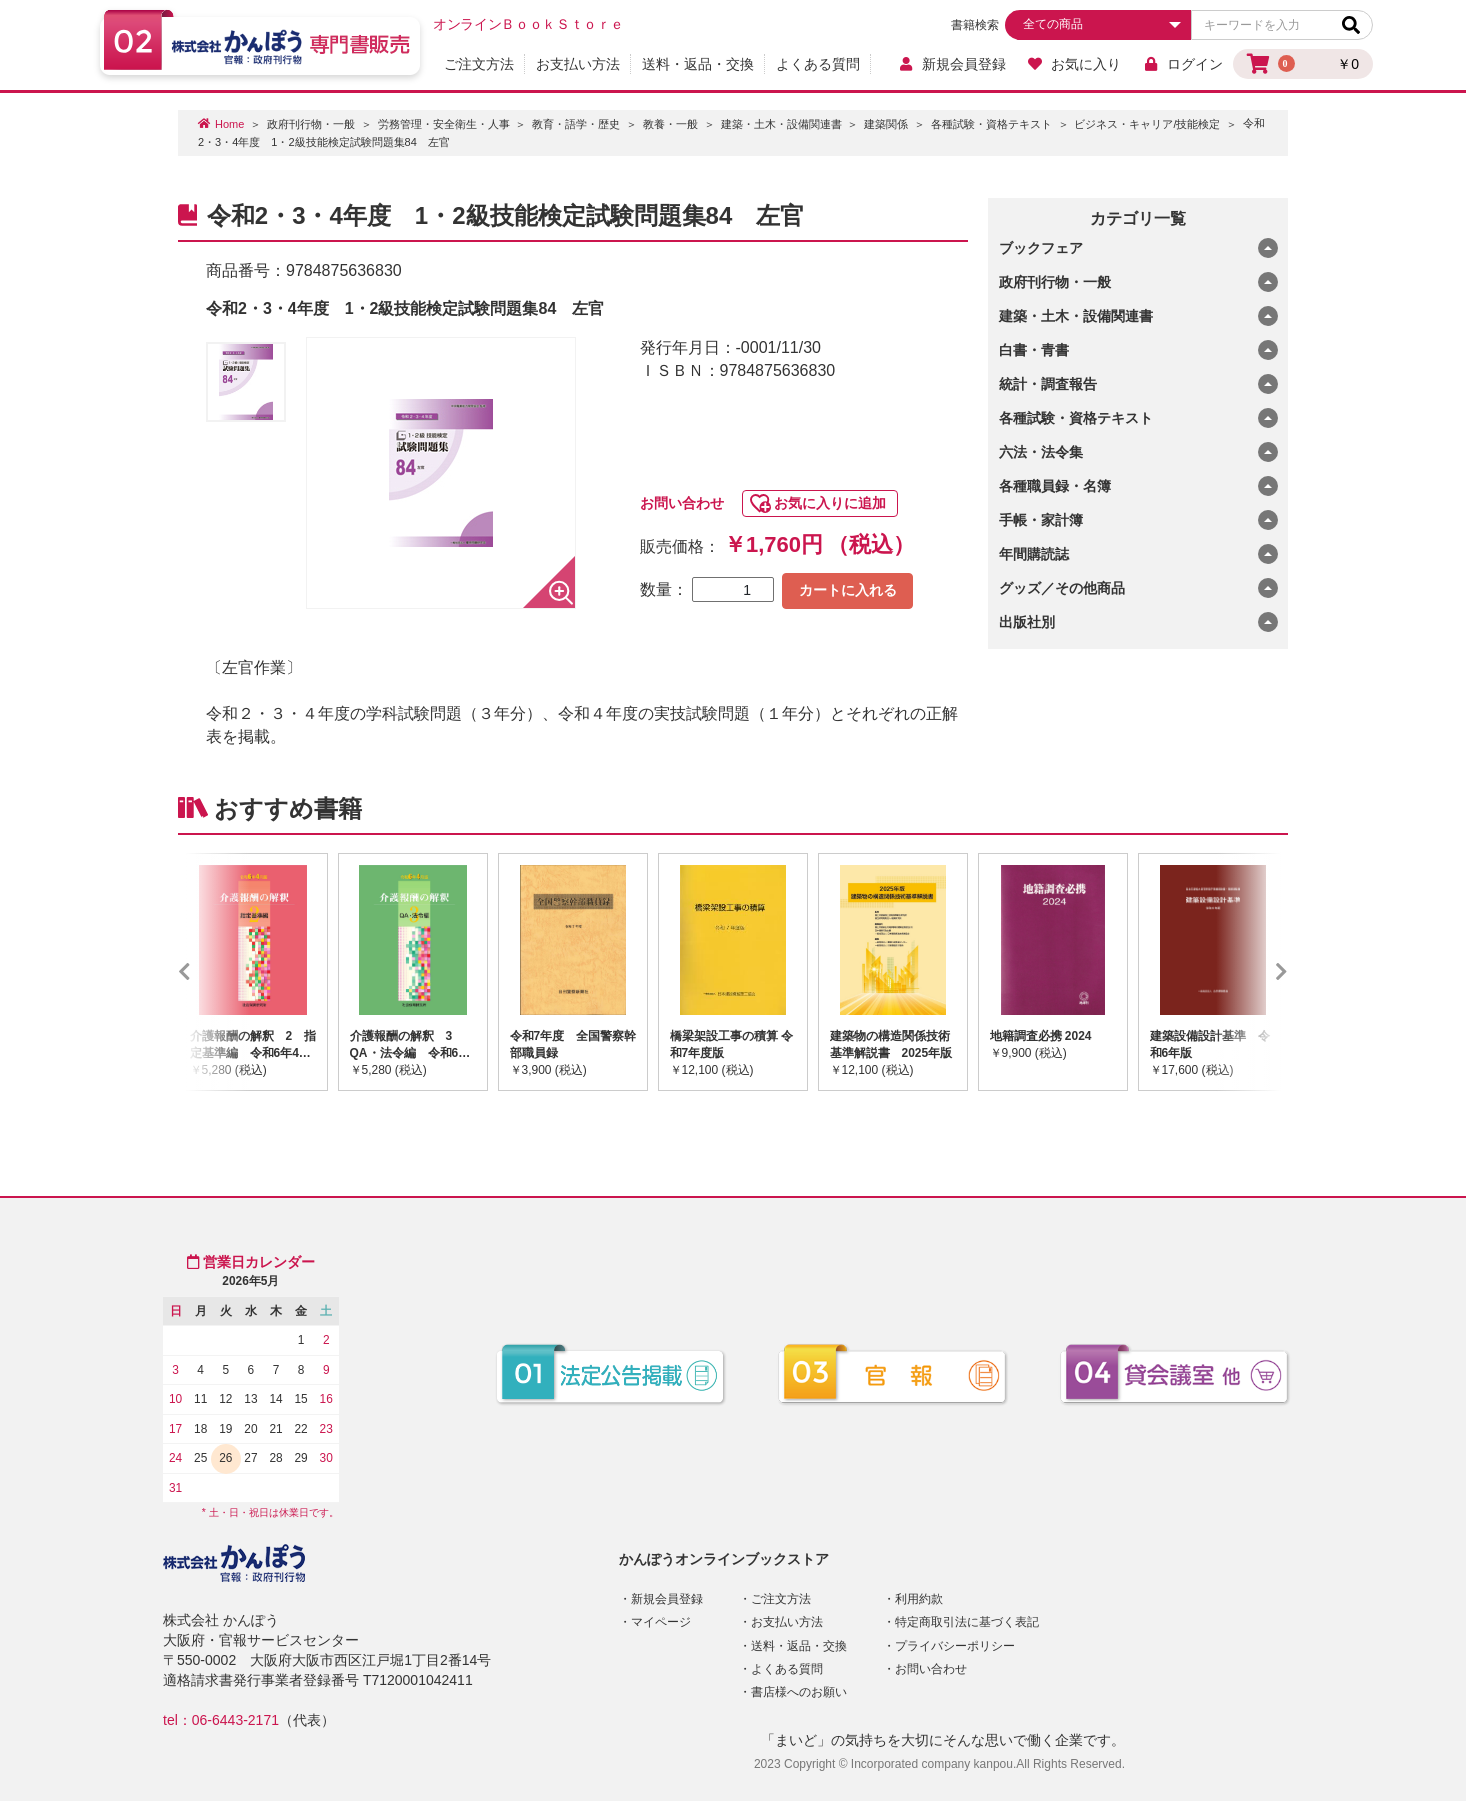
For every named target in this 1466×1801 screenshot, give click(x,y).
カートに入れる (848, 590)
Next (1252, 972)
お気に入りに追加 (830, 503)
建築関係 (886, 124)
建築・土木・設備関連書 (781, 124)
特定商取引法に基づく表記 (967, 1622)
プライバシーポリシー (955, 1646)
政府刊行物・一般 (311, 124)
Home (229, 124)
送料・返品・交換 (698, 64)
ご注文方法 (479, 64)
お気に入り (1074, 64)
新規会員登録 (951, 64)
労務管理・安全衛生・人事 (444, 124)
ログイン (1182, 64)
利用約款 (919, 1599)
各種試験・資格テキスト (991, 124)
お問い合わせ (682, 503)
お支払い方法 (578, 64)
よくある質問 (818, 64)
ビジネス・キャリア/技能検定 (1147, 124)
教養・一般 (670, 124)
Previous (214, 972)
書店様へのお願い (799, 1692)
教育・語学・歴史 (576, 124)
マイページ (661, 1622)
